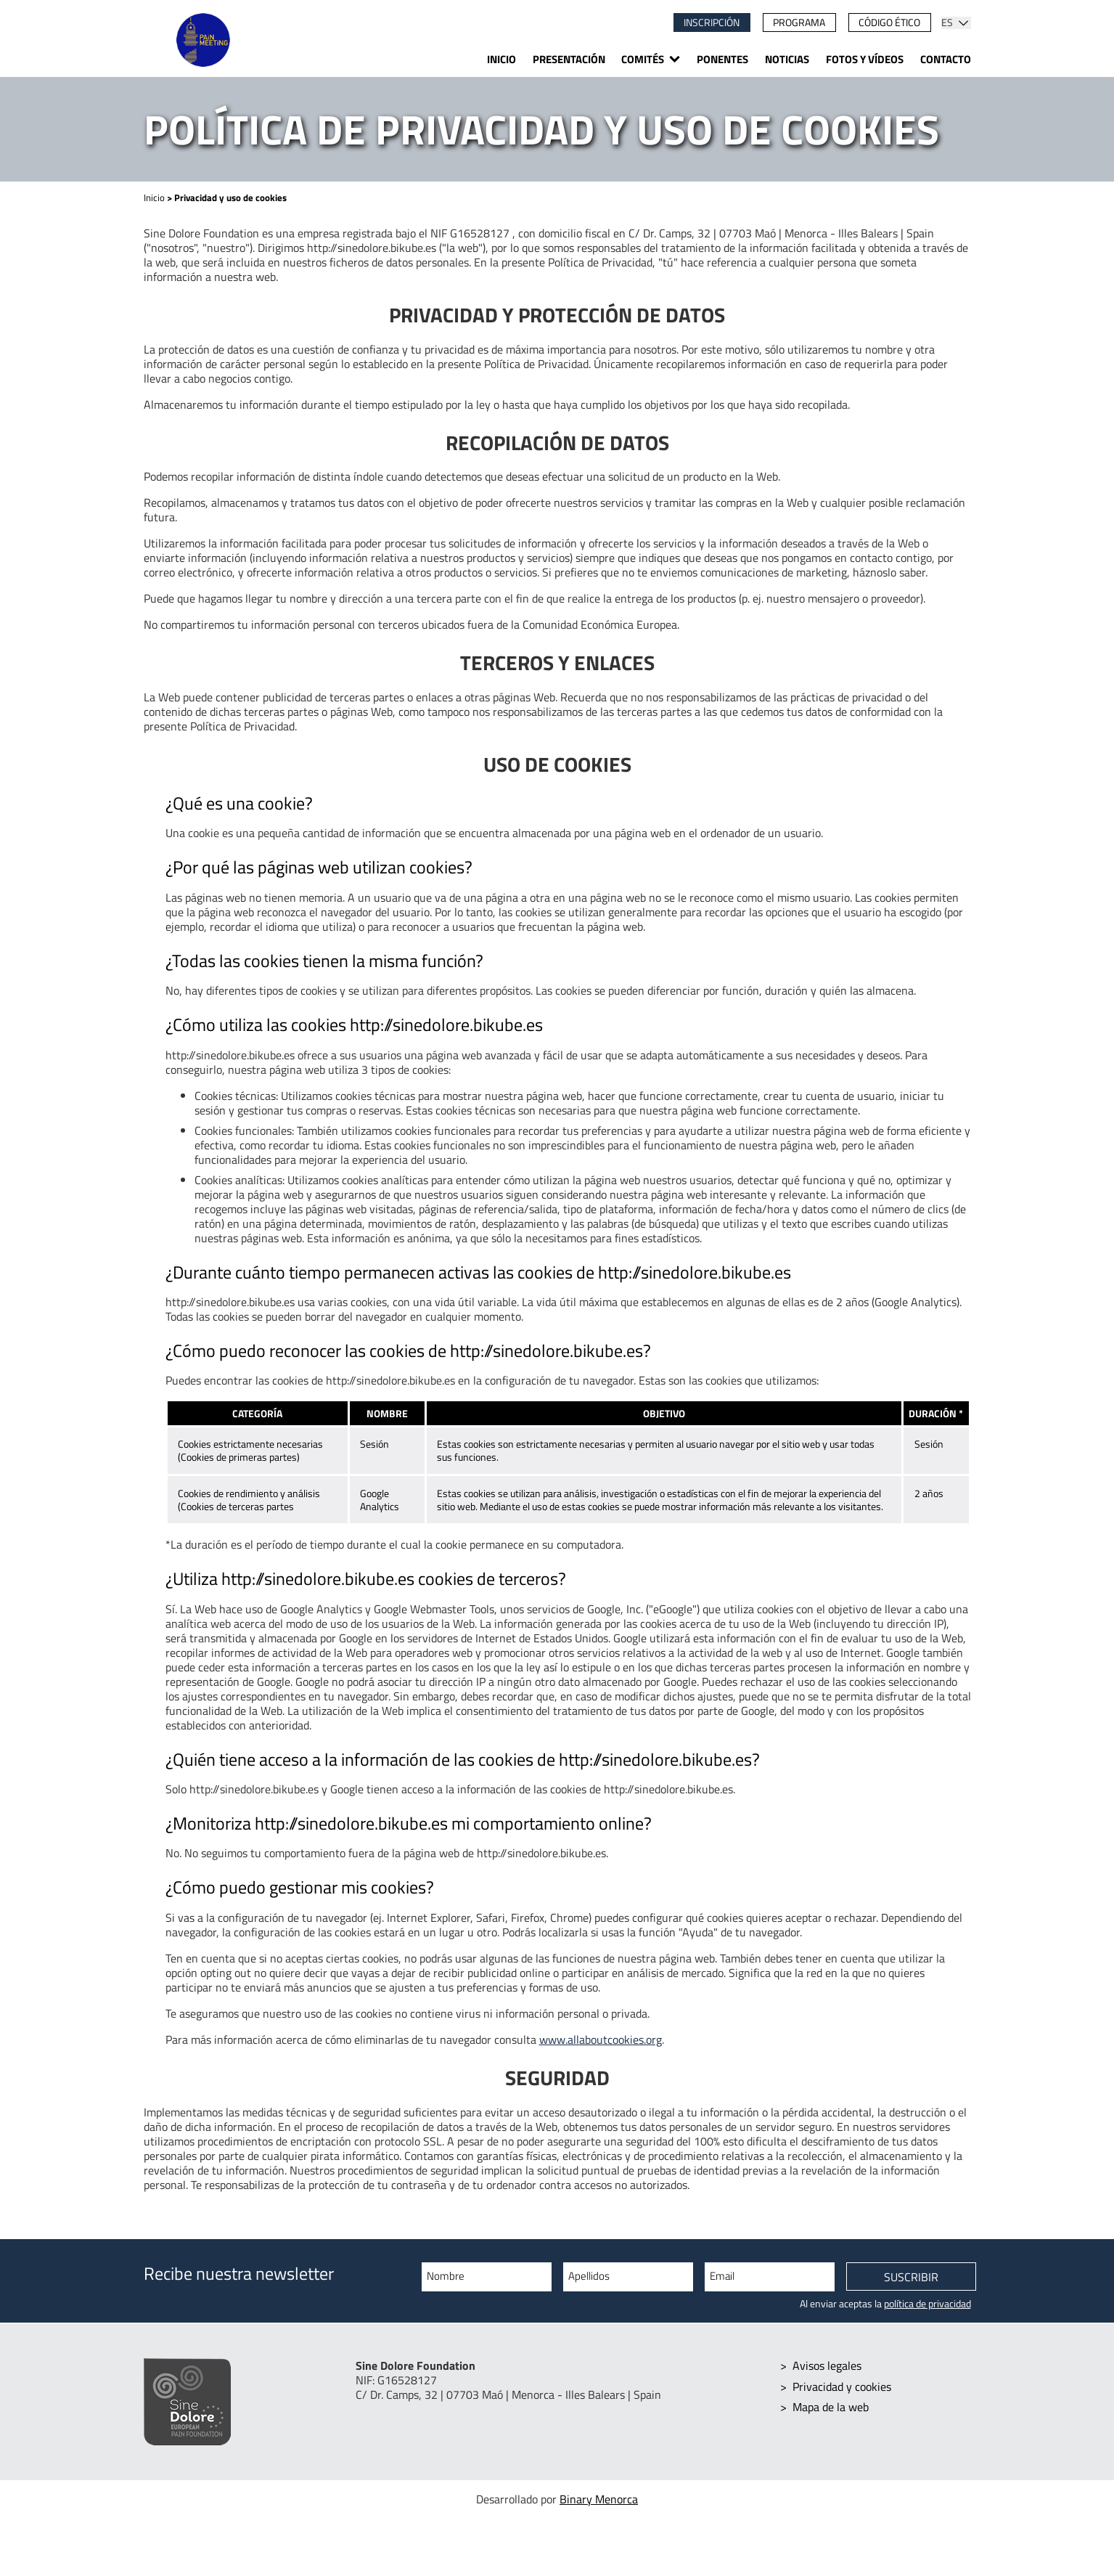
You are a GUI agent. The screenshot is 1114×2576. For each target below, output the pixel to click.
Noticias (787, 59)
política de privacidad (927, 2304)
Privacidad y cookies (842, 2385)
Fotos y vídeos (865, 59)
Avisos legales (827, 2365)
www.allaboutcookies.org (600, 2039)
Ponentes (722, 59)
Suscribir (911, 2277)
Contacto (945, 59)
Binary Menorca (599, 2499)
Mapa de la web (831, 2406)
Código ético (889, 22)
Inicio (501, 59)
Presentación (569, 59)
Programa (799, 22)
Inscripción (712, 22)
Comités (642, 59)
